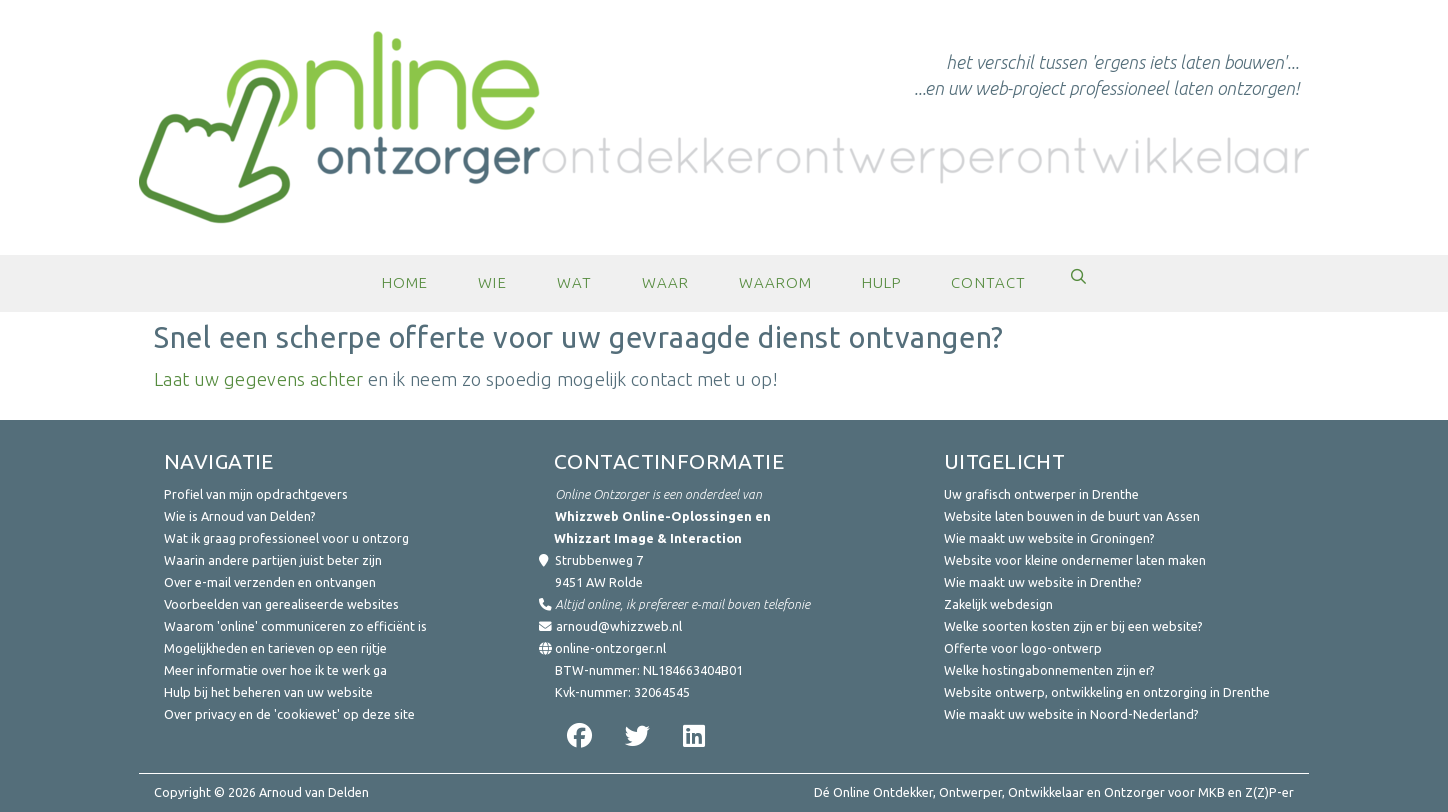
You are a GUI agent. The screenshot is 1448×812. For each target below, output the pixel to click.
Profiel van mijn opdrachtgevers (256, 494)
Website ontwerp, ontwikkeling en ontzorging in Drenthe (1107, 692)
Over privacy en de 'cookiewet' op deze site (289, 714)
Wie (492, 282)
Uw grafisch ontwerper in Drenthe (1041, 494)
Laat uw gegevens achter (258, 379)
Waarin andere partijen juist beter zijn (273, 560)
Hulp (881, 282)
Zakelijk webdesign (998, 604)
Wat (574, 282)
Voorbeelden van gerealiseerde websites (281, 604)
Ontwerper (970, 792)
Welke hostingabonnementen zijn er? (1049, 670)
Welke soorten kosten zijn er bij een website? (1073, 626)
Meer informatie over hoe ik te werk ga (275, 670)
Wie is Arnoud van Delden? (240, 516)
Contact (988, 282)
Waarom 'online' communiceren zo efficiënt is (295, 626)
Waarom (775, 282)
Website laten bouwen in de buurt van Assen (1072, 516)
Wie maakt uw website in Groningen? (1049, 538)
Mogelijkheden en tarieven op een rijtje (275, 648)
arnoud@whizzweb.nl (619, 626)
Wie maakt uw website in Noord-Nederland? (1071, 714)
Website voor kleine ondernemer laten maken (1075, 560)
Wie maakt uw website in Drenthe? (1043, 582)
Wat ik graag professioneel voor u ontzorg (286, 538)
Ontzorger (1134, 792)
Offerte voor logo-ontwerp (1023, 648)
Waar (665, 282)
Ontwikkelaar (1046, 792)
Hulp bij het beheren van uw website (268, 692)
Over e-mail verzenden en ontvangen (270, 582)
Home (405, 282)
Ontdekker (903, 792)
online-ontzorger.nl (610, 648)
